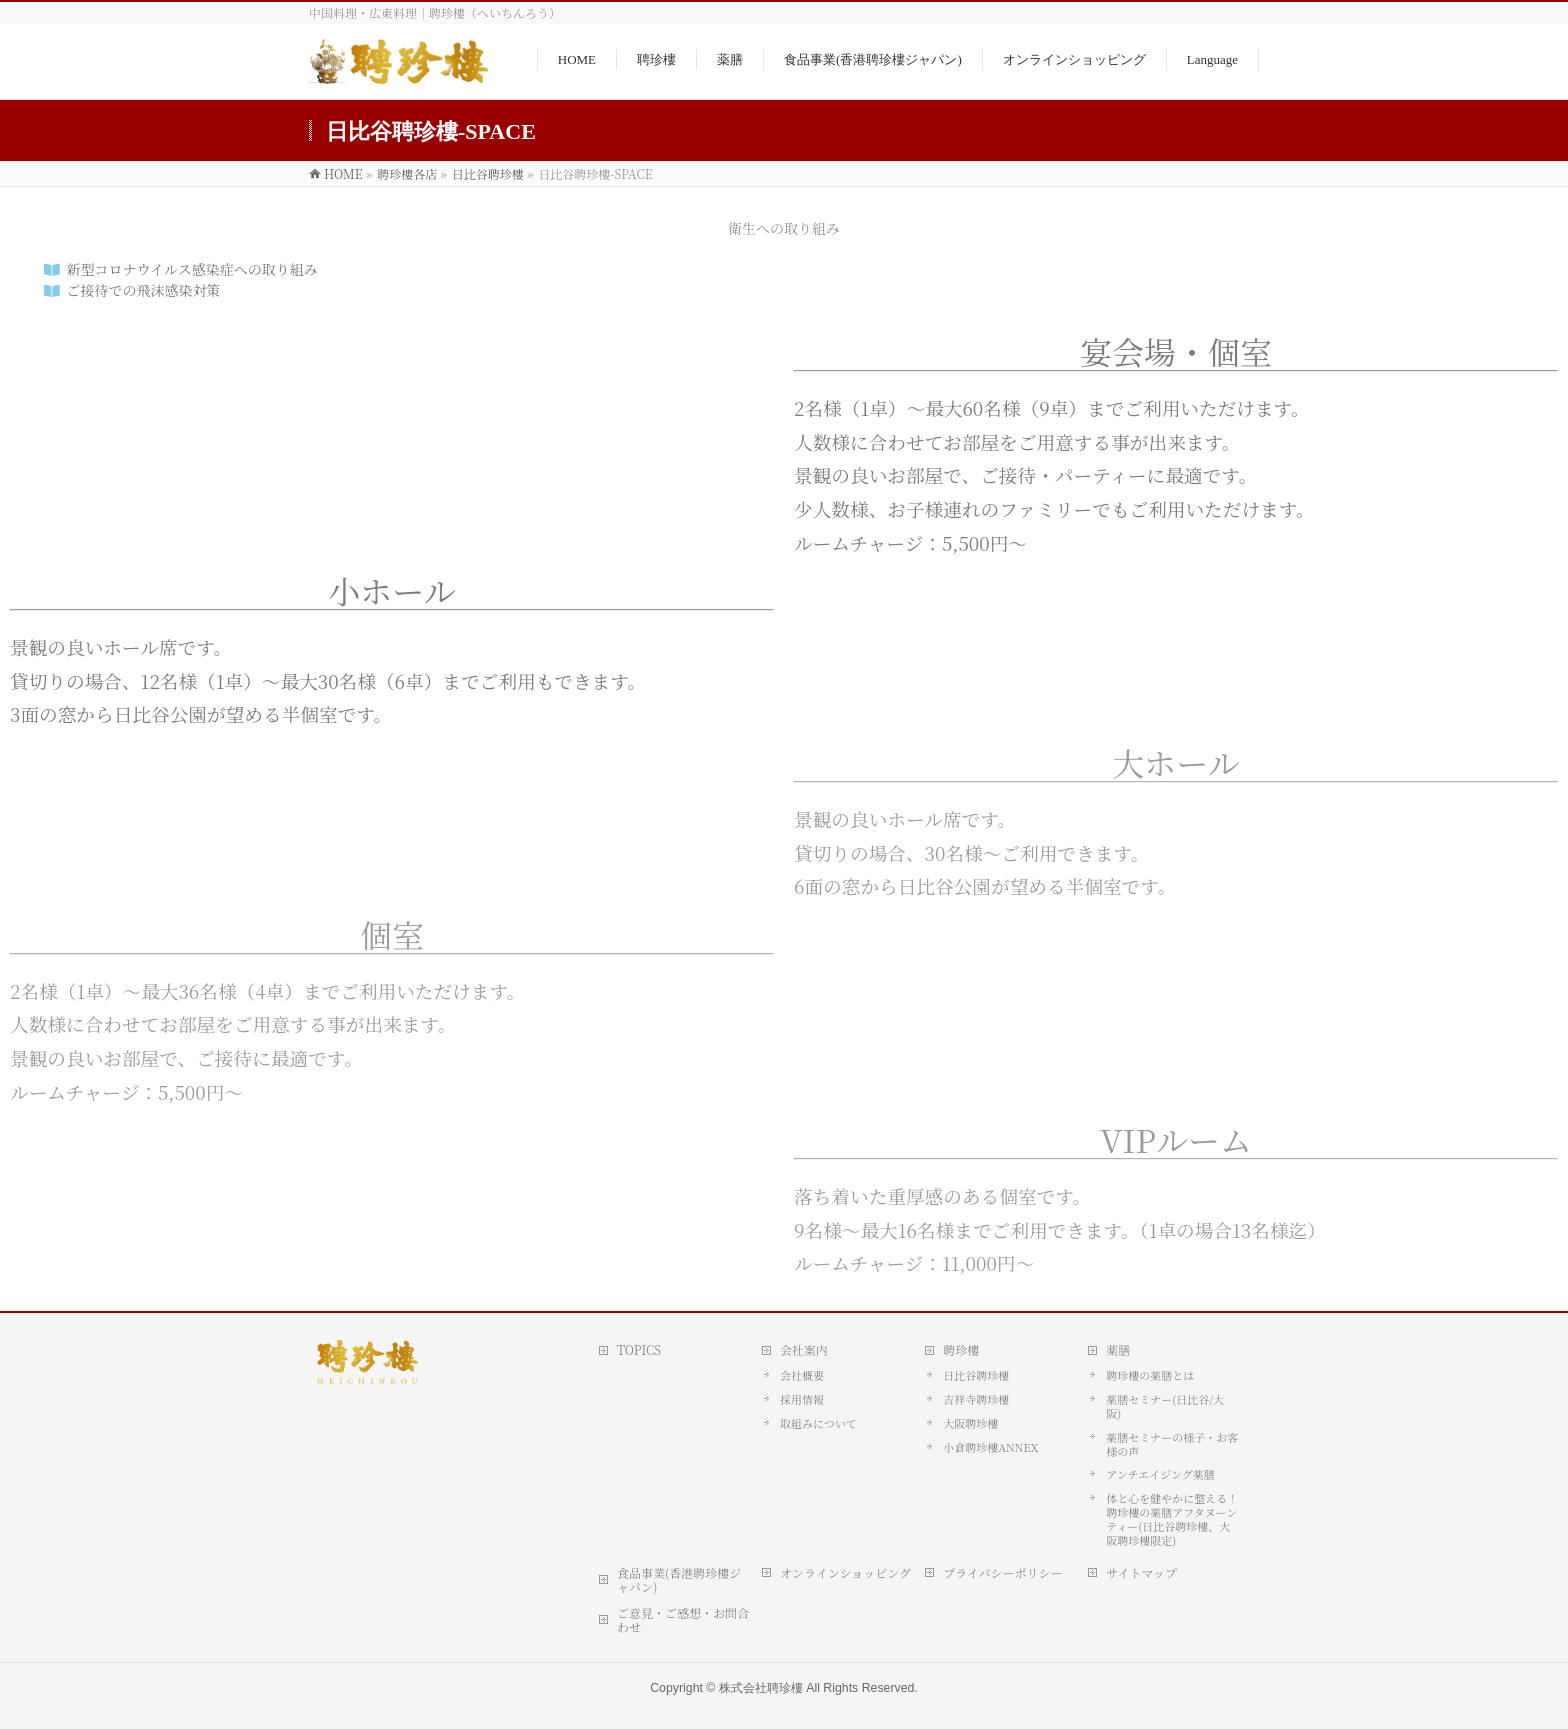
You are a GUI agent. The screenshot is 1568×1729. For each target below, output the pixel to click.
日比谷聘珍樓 (976, 1375)
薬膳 (1118, 1349)
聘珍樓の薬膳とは (1150, 1375)
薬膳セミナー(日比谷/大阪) (1165, 1406)
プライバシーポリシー (1002, 1572)
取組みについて (818, 1423)
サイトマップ (1141, 1572)
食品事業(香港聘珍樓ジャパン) (679, 1579)
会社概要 (802, 1375)
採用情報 (802, 1399)
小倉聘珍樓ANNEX (990, 1447)
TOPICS (639, 1349)
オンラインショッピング (845, 1572)
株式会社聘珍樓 (761, 1688)
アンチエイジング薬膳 (1160, 1474)
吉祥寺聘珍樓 (976, 1399)
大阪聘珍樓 (970, 1423)
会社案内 (804, 1349)
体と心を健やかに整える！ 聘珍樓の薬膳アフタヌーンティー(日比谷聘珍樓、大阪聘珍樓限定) (1172, 1519)
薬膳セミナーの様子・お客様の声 (1172, 1444)
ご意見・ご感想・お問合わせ (683, 1619)
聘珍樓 (961, 1349)
